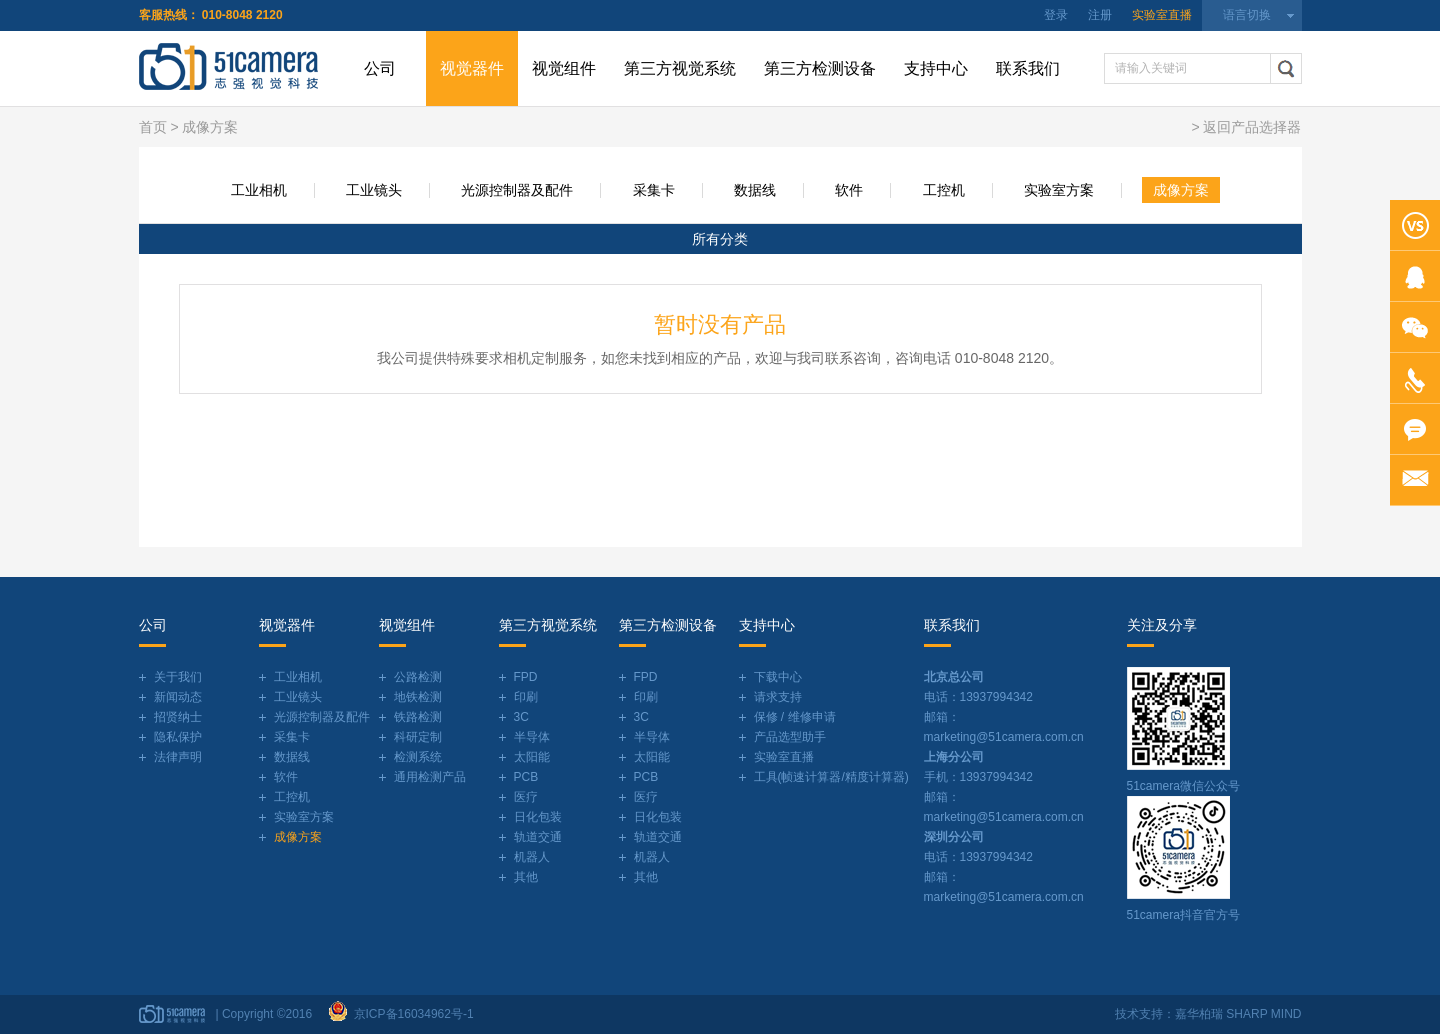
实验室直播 (1162, 15)
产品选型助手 (790, 737)
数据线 (755, 190)
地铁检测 (418, 697)
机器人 (532, 857)
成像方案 (1181, 190)
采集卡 (654, 190)
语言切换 (1247, 15)
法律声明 (178, 757)
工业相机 (259, 190)
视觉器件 (472, 68)
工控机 (944, 190)
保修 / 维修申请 (795, 717)
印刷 (526, 697)
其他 (526, 877)
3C (521, 717)
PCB (526, 777)
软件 (849, 190)
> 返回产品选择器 (1246, 127)
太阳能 (532, 757)
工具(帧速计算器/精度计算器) (831, 777)
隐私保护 (178, 737)
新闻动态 (178, 697)
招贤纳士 (178, 717)
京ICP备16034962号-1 (410, 1014)
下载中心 (778, 677)
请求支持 (778, 697)
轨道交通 (538, 837)
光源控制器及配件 (517, 190)
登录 (1056, 15)
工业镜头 (374, 190)
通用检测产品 (430, 777)
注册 (1100, 15)
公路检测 (418, 677)
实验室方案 (1059, 190)
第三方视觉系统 (680, 68)
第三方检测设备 (820, 68)
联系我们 (1028, 68)
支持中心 (936, 68)
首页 (153, 127)
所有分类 (720, 239)
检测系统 (418, 757)
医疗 (526, 797)
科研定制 (418, 737)
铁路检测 (418, 717)
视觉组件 (564, 68)
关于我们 (178, 677)
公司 (380, 68)
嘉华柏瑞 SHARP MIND (1238, 1014)
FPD (526, 677)
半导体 (532, 737)
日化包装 (538, 817)
